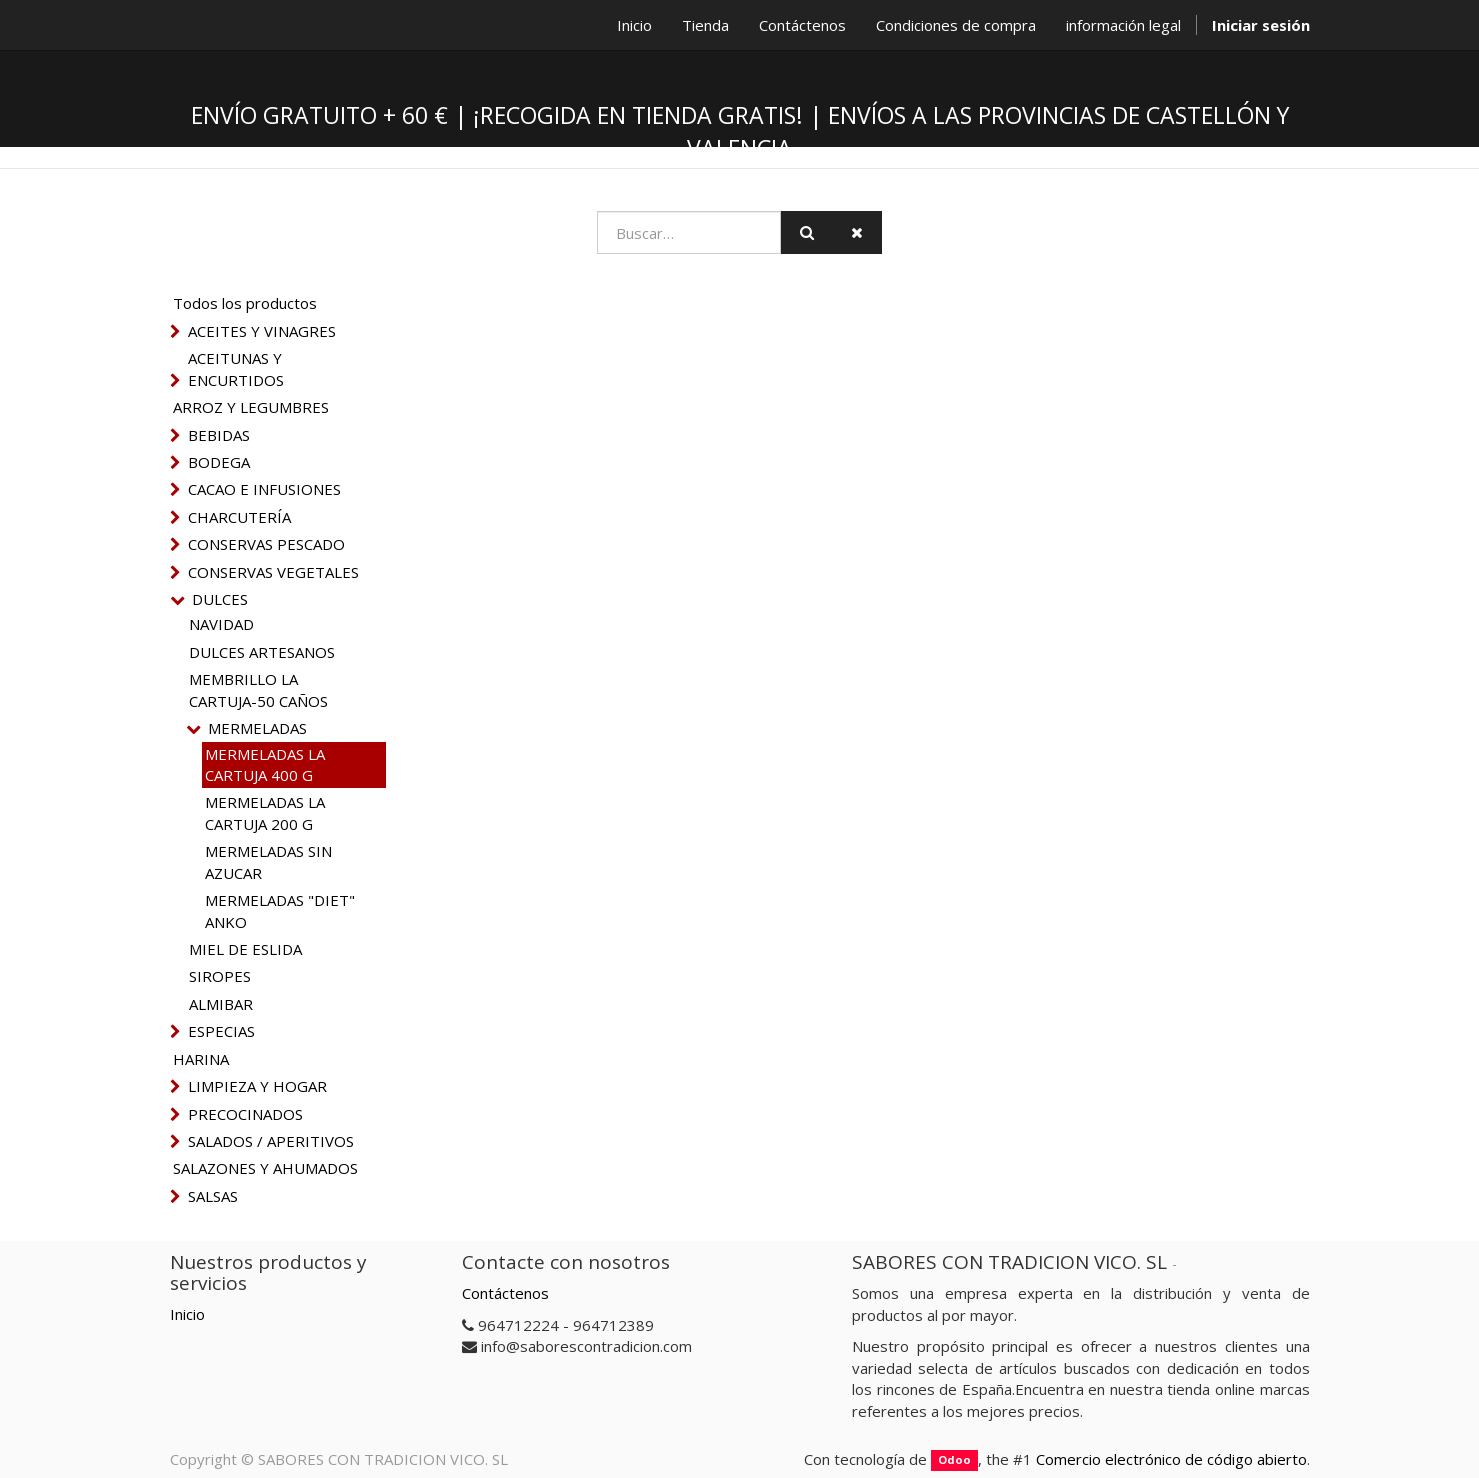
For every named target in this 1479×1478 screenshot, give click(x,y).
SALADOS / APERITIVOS (271, 1141)
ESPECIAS (221, 1031)
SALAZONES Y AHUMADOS (265, 1168)
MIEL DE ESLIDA (245, 949)
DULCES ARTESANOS (262, 652)
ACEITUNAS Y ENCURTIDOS (236, 368)
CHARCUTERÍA (239, 517)
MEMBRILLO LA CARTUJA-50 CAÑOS (258, 689)
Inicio (187, 1314)
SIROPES (220, 976)
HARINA (201, 1059)
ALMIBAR (221, 1004)
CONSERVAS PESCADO (266, 544)
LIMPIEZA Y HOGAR (257, 1086)
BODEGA (219, 462)
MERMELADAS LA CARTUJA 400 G (265, 764)
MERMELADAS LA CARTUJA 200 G (265, 812)
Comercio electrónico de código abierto (1171, 1459)
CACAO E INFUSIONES (264, 489)
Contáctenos (505, 1293)
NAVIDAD (221, 624)
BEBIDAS (219, 435)
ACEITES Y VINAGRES (262, 331)
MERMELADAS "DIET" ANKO (280, 910)
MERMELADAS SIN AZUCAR (268, 861)
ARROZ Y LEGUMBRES (251, 407)
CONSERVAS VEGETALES (273, 572)
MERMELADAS (257, 728)
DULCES (220, 599)
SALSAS (213, 1196)
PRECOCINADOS (245, 1114)
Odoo (954, 1460)
